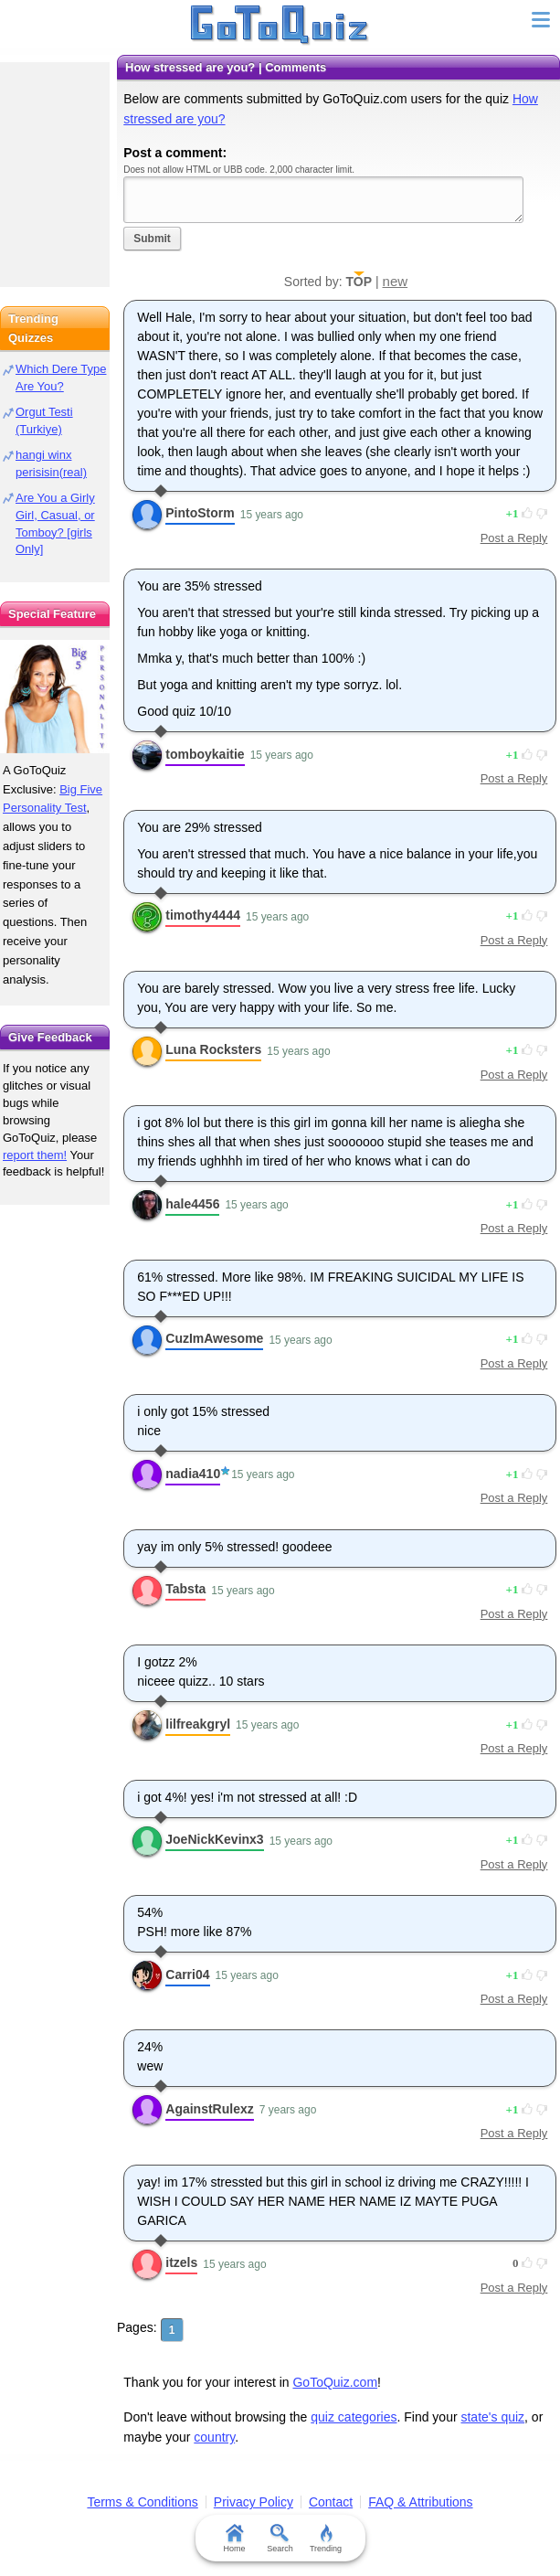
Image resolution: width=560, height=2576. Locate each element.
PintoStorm (199, 513)
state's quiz (492, 2417)
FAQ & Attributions (420, 2502)
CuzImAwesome (214, 1338)
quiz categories (353, 2417)
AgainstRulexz (209, 2109)
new (395, 281)
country (214, 2437)
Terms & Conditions (142, 2502)
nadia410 (192, 1473)
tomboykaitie (204, 754)
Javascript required (323, 199)
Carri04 (187, 1974)
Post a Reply (514, 538)
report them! (35, 1155)
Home (234, 2538)
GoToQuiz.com (334, 2382)
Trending (326, 2538)
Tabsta (185, 1588)
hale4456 (192, 1204)
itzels (181, 2262)
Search (280, 2538)
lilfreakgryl (197, 1724)
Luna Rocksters (213, 1049)
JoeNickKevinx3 (214, 1839)
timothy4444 (202, 915)
